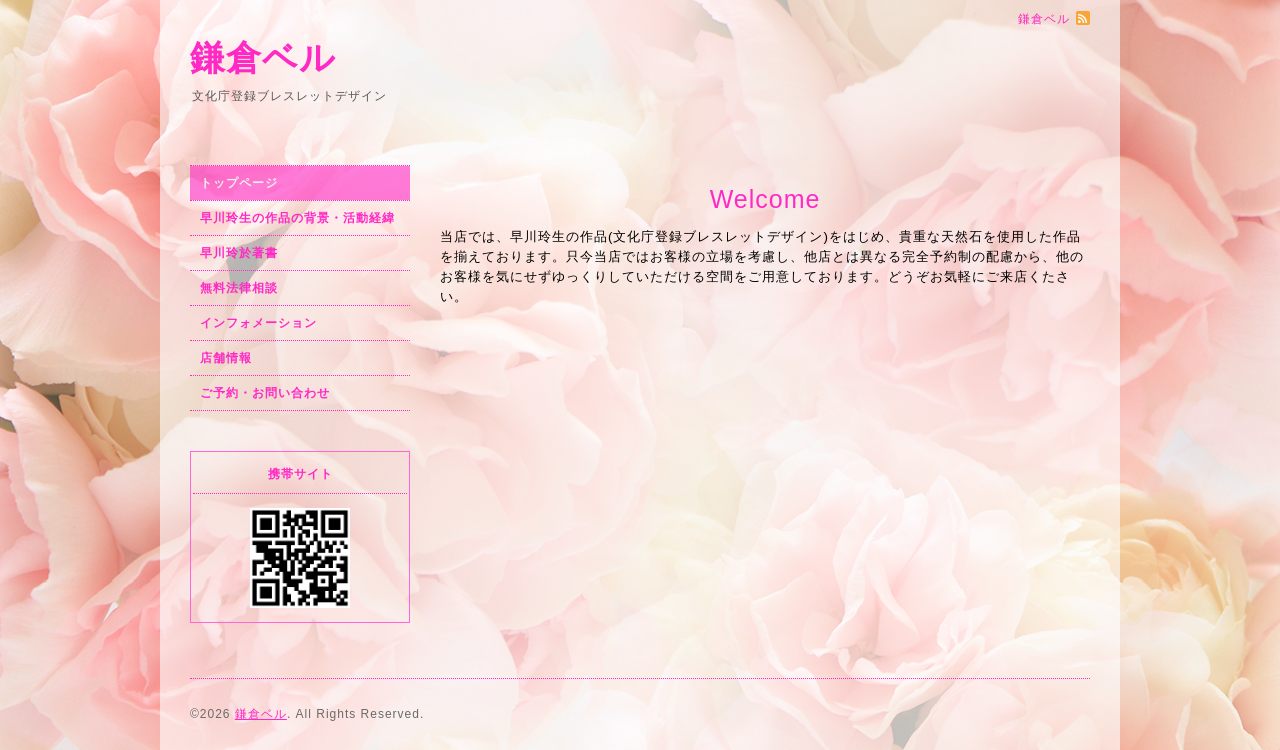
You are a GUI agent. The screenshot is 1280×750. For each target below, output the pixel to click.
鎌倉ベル (263, 57)
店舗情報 (226, 358)
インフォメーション (258, 323)
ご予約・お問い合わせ (265, 393)
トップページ (239, 183)
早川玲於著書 (239, 253)
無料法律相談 (239, 288)
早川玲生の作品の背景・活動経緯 (297, 218)
